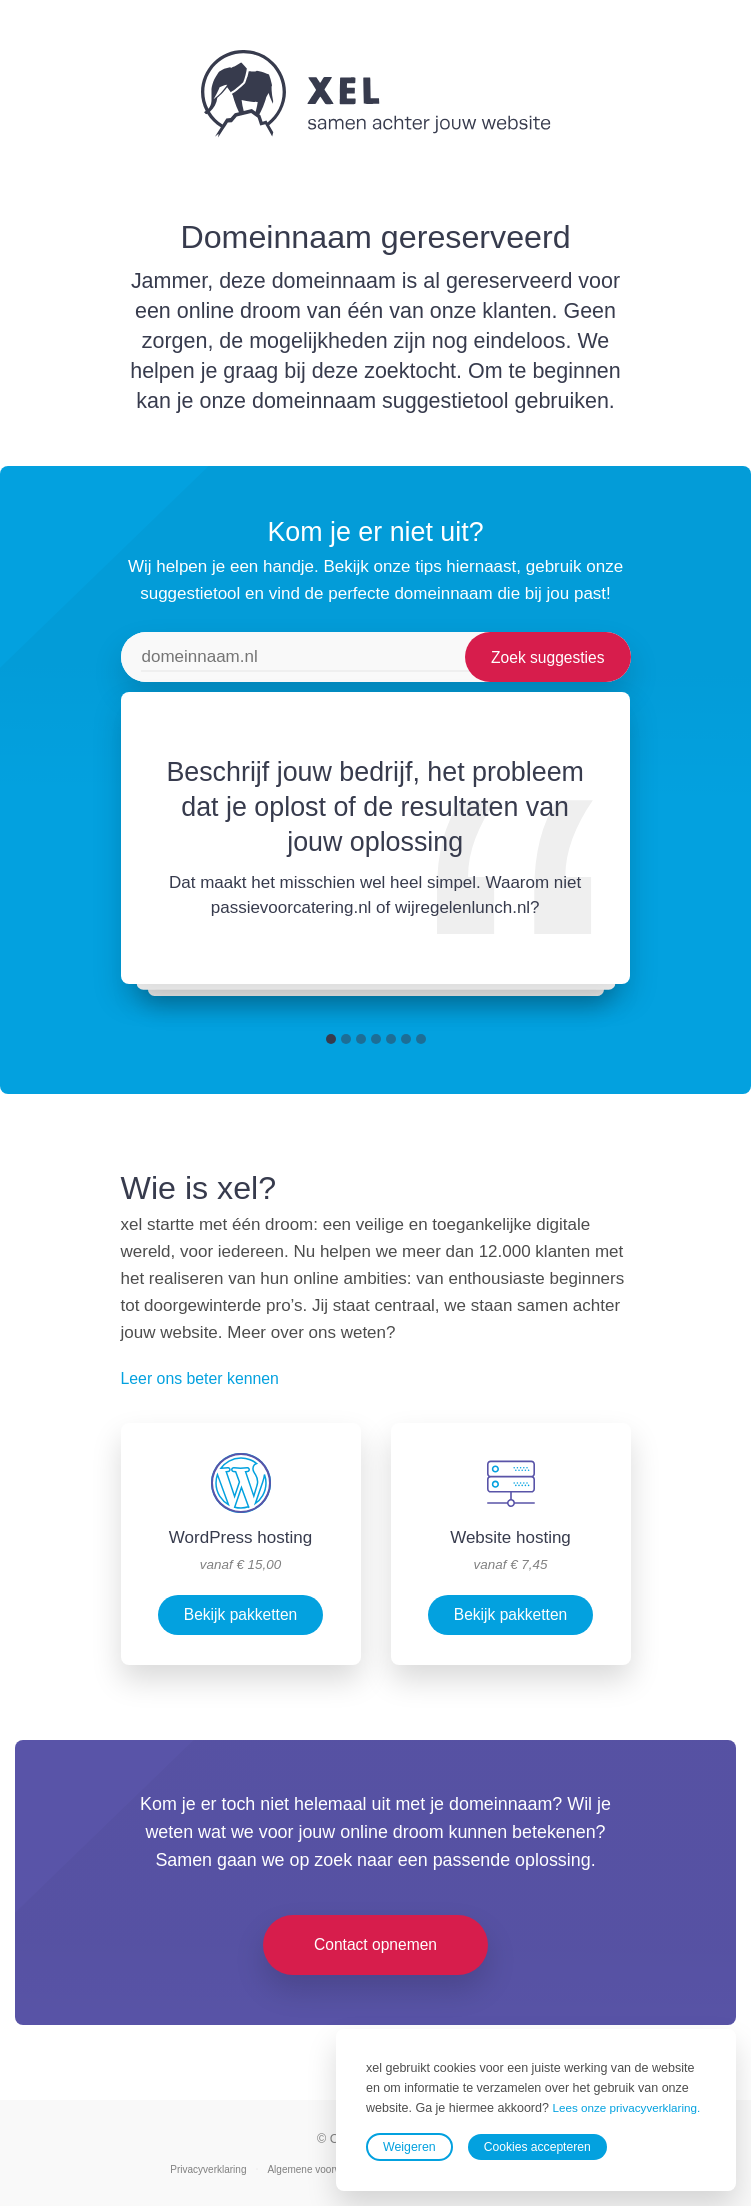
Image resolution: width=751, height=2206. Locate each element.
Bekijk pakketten (240, 1615)
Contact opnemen (375, 1945)
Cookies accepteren (539, 2147)
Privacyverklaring (205, 2170)
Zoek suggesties (545, 657)
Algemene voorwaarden (322, 2170)
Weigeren (409, 2147)
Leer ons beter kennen (206, 1378)
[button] (331, 1039)
